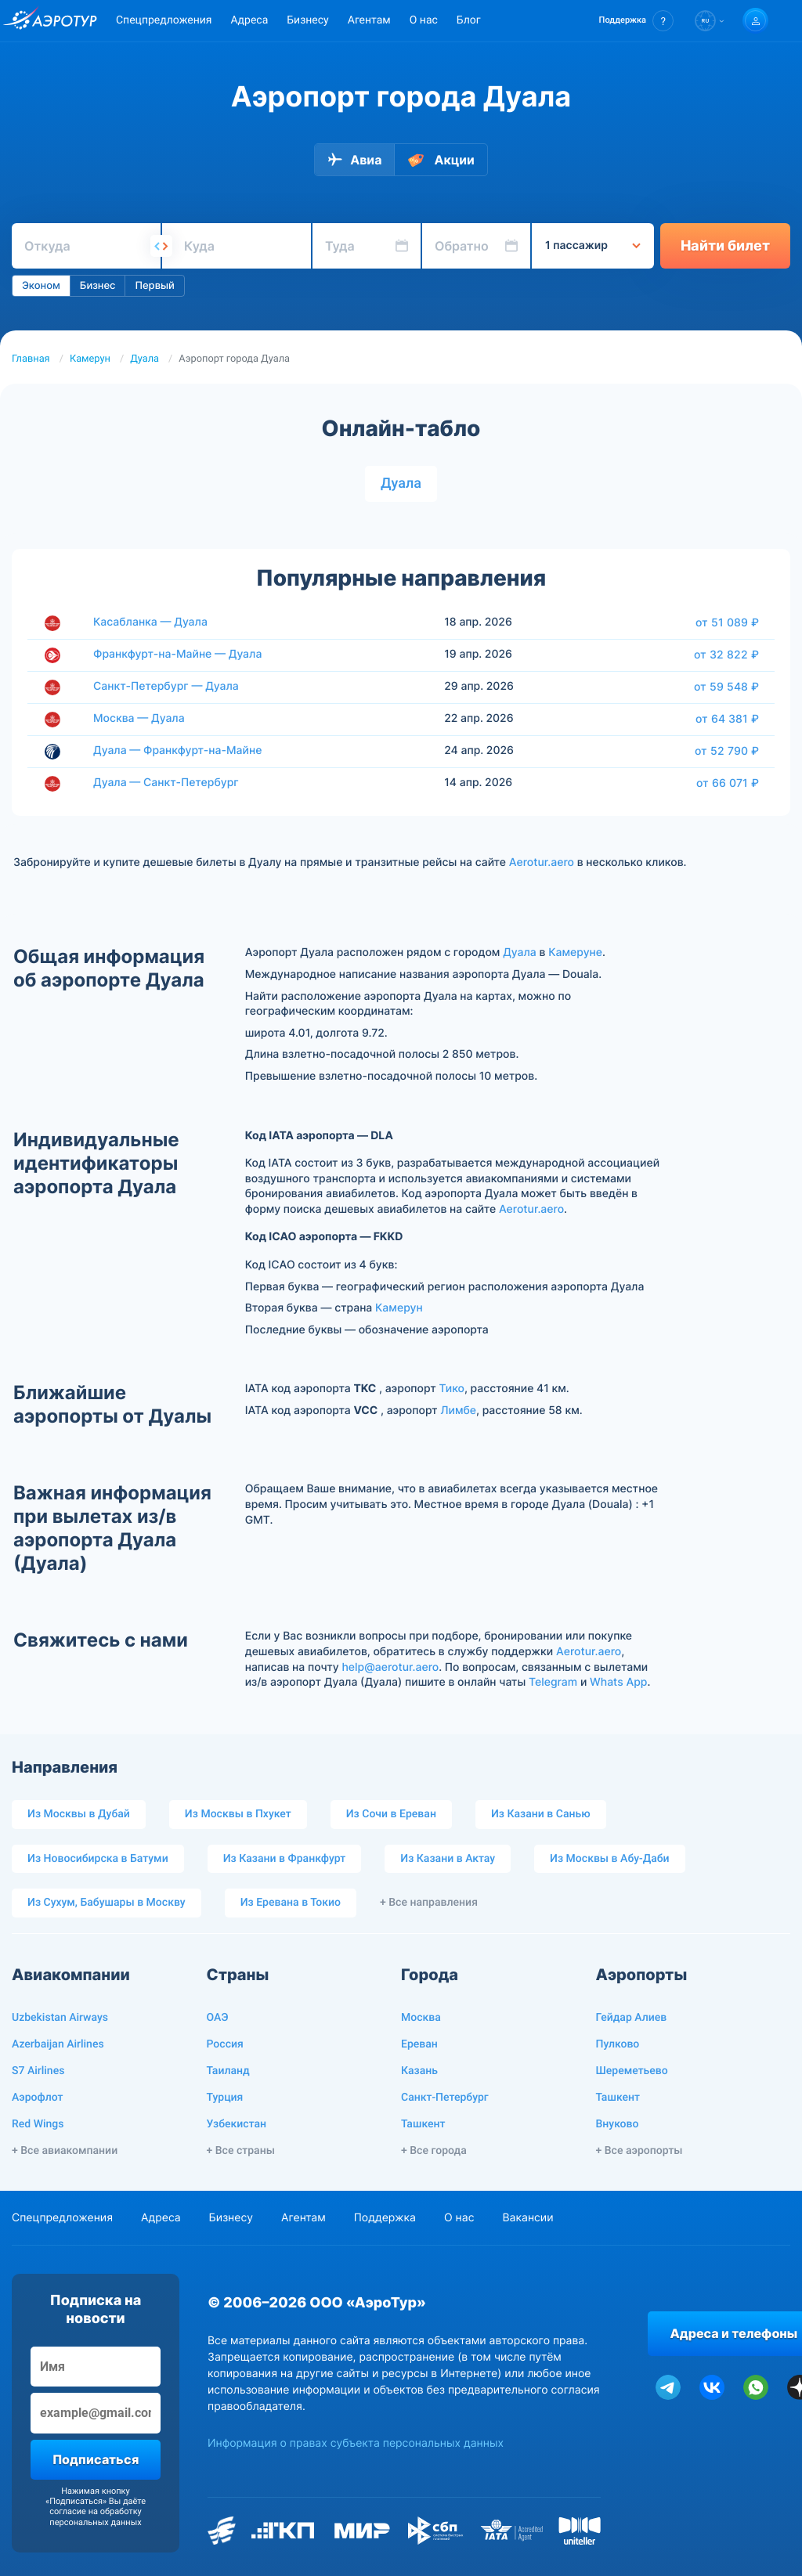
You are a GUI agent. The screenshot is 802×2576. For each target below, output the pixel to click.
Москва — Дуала (139, 718)
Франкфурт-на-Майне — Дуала (177, 654)
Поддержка (385, 2217)
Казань (419, 2071)
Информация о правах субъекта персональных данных (356, 2443)
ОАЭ (218, 2017)
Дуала (144, 359)
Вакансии (527, 2217)
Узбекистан (237, 2124)
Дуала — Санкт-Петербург (166, 782)
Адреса (249, 20)
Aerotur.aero (541, 862)
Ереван (419, 2044)
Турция (225, 2097)
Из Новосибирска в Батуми (97, 1859)
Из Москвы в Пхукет (238, 1814)
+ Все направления (429, 1902)
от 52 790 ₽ (727, 751)
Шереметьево (632, 2071)
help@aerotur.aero (390, 1667)
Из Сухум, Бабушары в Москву (106, 1902)
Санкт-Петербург (445, 2097)
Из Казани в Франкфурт (284, 1859)
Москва (421, 2017)
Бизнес (98, 286)
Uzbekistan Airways (60, 2017)
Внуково (617, 2124)
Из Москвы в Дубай (78, 1814)
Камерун (90, 359)
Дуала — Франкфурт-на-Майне (177, 750)
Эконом (41, 286)
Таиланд (228, 2071)
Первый (154, 286)
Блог (469, 20)
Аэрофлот (37, 2097)
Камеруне (575, 952)
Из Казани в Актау (447, 1859)
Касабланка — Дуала (150, 622)
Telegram (553, 1682)
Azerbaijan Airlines (58, 2044)
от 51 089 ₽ (727, 622)
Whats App (618, 1682)
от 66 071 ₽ (727, 783)
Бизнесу (307, 20)
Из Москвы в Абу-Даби (610, 1859)
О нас (424, 20)
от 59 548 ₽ (726, 686)
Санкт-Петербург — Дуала (166, 686)
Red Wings (37, 2124)
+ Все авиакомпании (64, 2151)
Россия (225, 2044)
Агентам (369, 20)
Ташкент (423, 2124)
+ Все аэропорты (639, 2151)
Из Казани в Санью (541, 1814)
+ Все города (434, 2151)
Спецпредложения (163, 20)
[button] (636, 20)
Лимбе (458, 1410)
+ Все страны (241, 2151)
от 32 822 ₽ (726, 654)
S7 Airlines (38, 2071)
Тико (451, 1388)
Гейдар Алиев (631, 2017)
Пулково (618, 2044)
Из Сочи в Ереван (391, 1814)
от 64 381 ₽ (727, 719)
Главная (31, 359)
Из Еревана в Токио (290, 1902)
